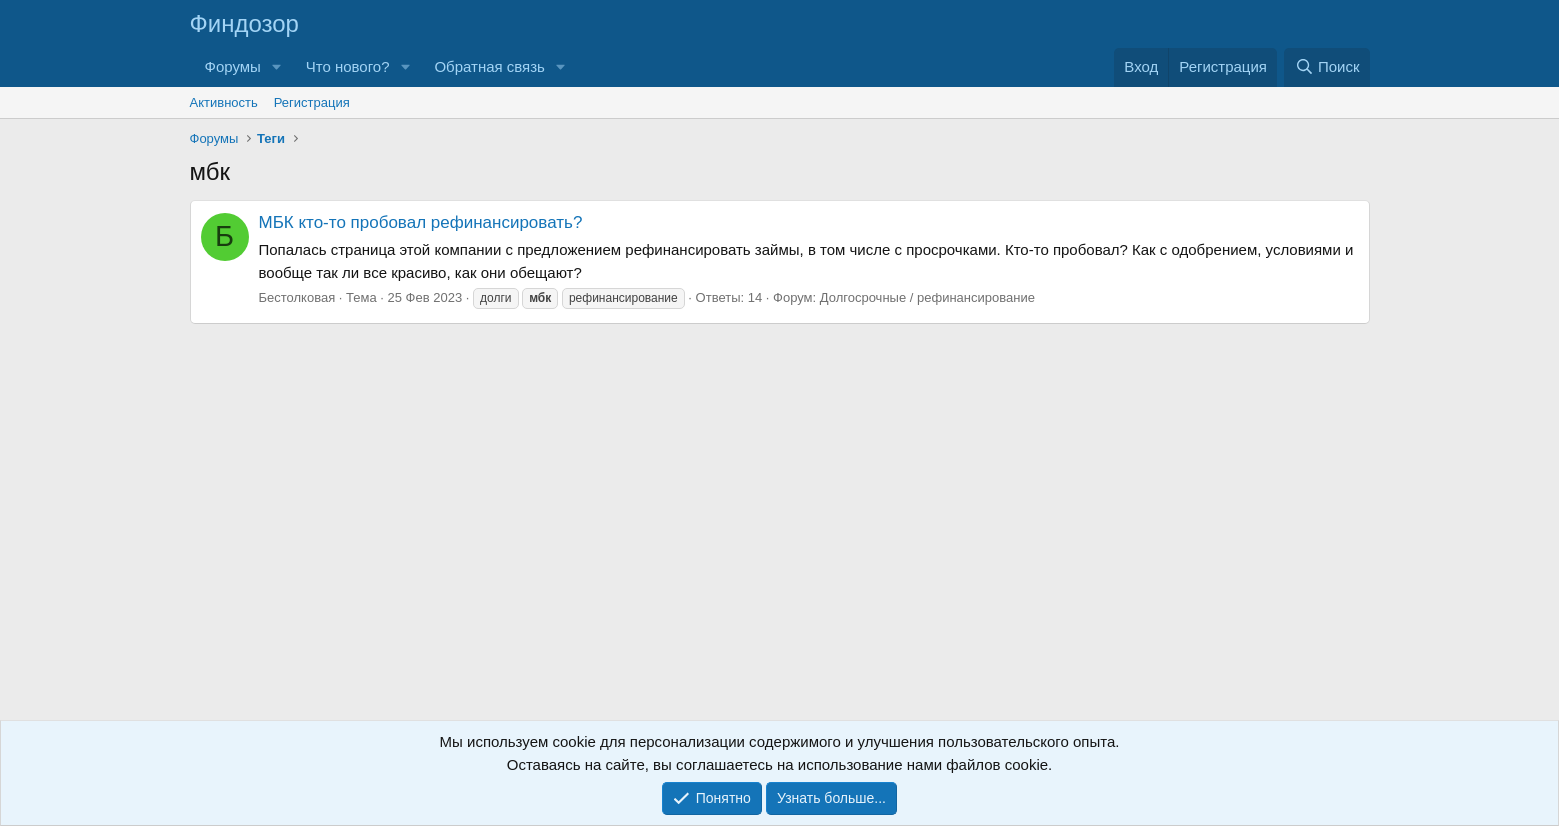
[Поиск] (1326, 67)
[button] (277, 67)
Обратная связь (489, 66)
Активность (224, 102)
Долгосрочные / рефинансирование (927, 297)
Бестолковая (297, 297)
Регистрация (312, 102)
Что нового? (348, 66)
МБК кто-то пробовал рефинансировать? (421, 222)
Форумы (233, 66)
